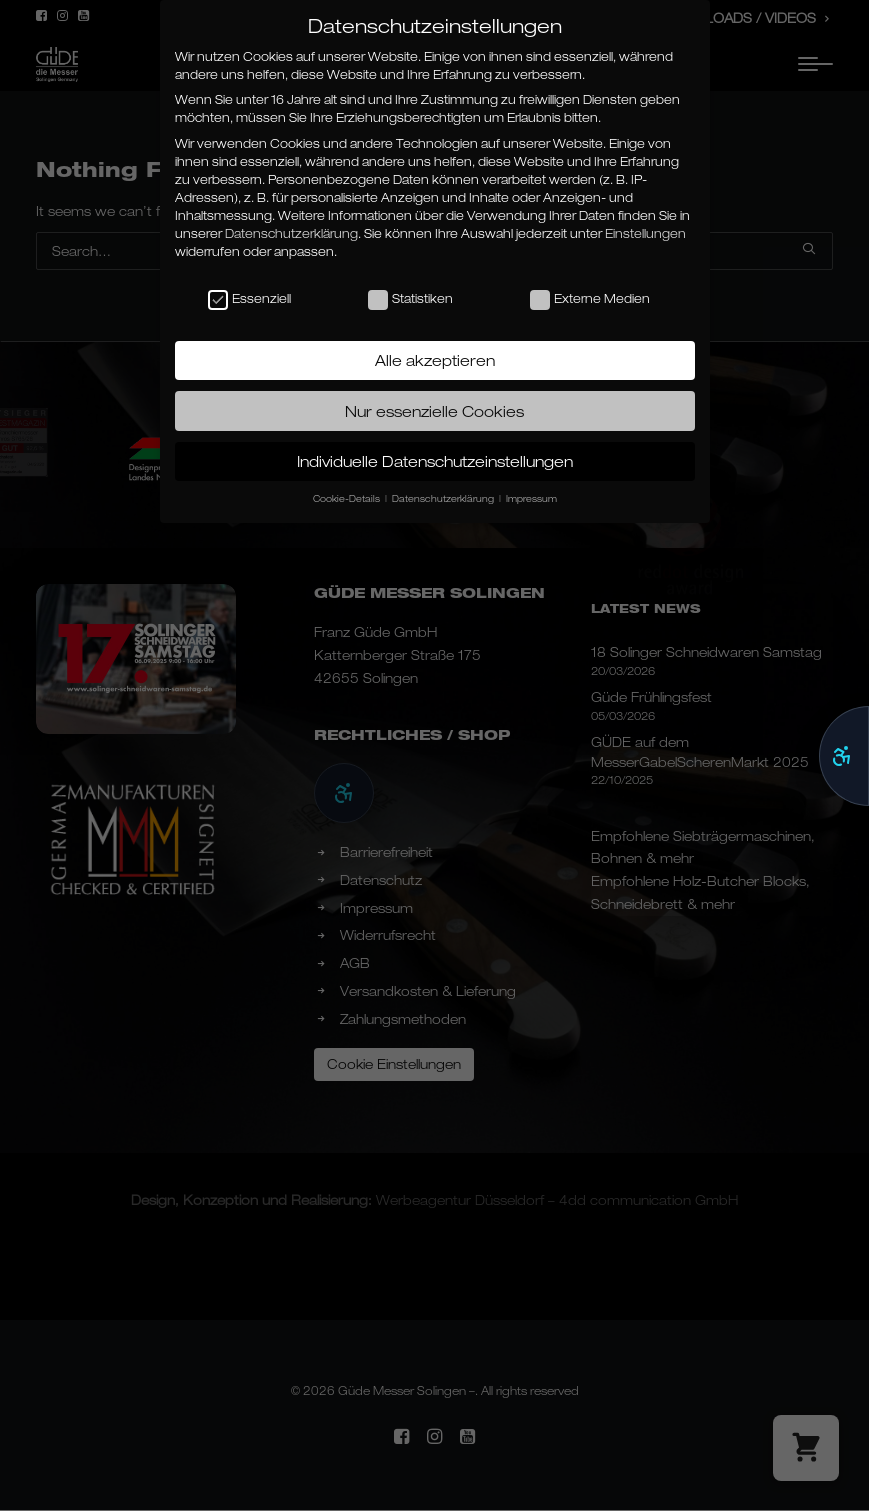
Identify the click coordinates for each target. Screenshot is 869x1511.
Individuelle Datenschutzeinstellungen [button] (435, 461)
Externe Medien (590, 299)
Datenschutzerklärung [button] (444, 498)
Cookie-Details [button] (348, 498)
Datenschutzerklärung (291, 233)
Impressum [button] (531, 498)
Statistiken (410, 299)
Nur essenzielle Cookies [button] (434, 411)
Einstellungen (645, 233)
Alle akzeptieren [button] (435, 360)
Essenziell (249, 299)
